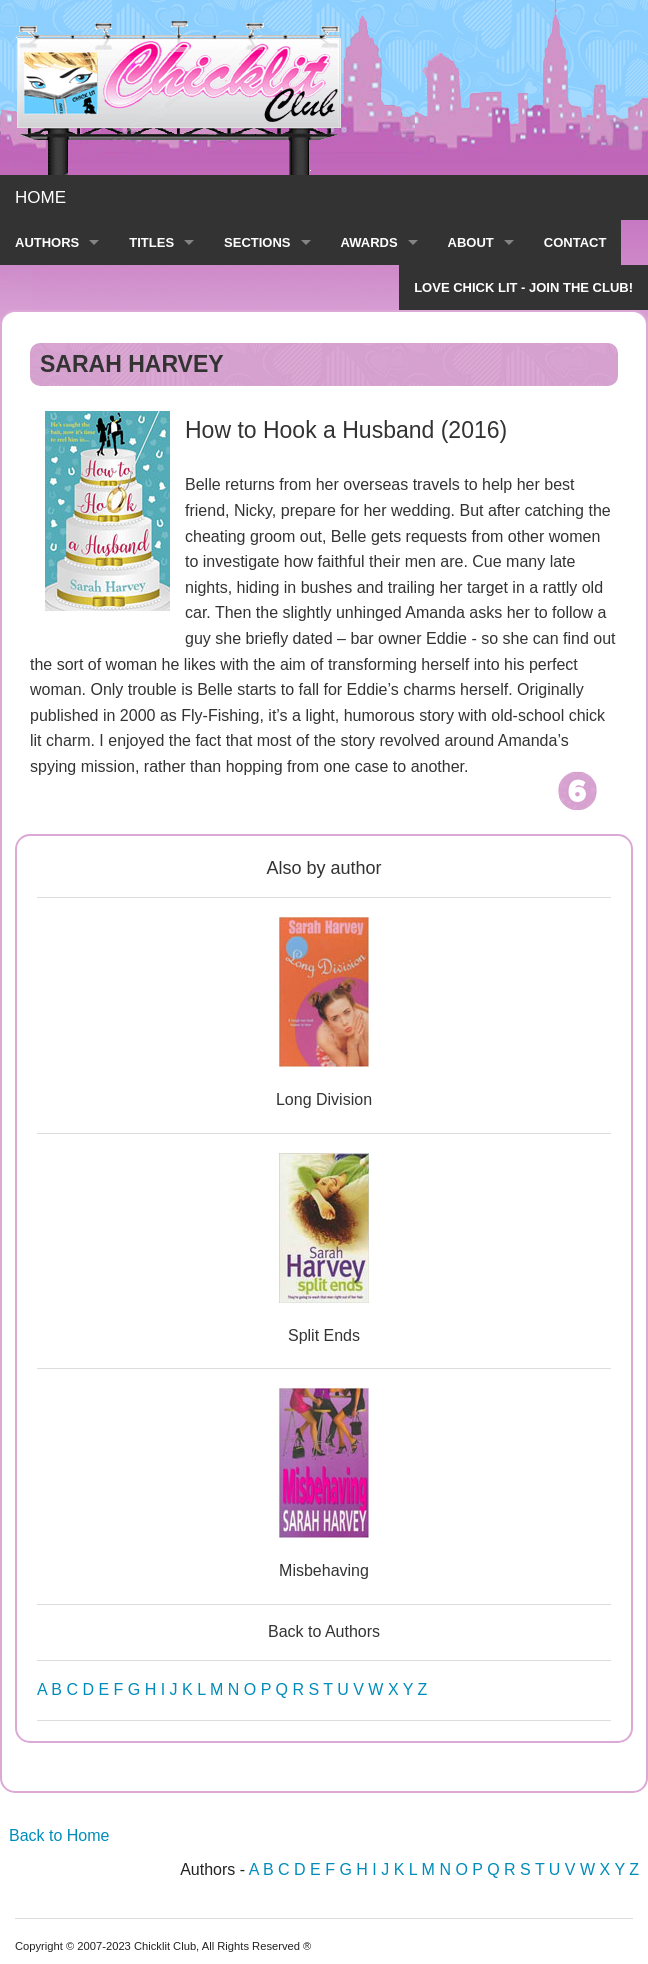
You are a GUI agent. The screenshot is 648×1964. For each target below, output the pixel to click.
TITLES (151, 242)
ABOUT (471, 242)
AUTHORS (47, 242)
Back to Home (59, 1835)
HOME (40, 197)
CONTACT (575, 242)
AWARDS (369, 242)
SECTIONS (257, 242)
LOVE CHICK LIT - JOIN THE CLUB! (523, 287)
